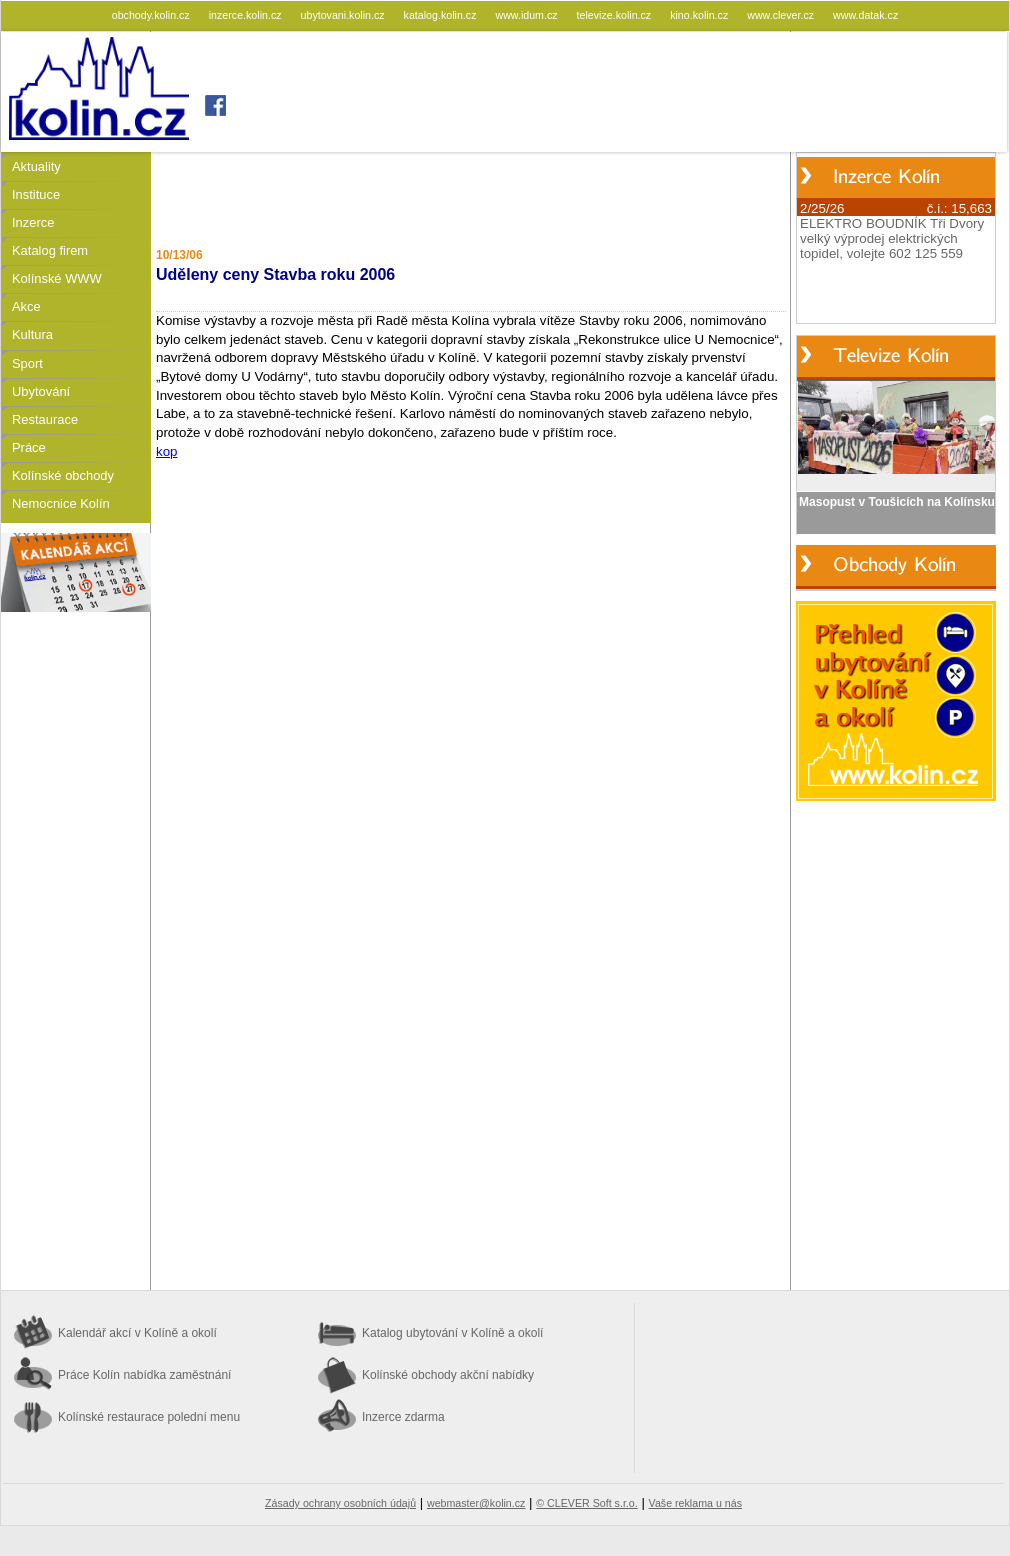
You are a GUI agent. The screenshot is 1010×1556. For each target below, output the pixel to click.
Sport (27, 363)
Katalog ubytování (452, 1333)
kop (167, 451)
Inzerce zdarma (403, 1417)
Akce (26, 306)
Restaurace (45, 419)
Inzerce (33, 222)
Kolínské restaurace (149, 1417)
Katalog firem (50, 250)
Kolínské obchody (63, 475)
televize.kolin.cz (616, 15)
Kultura (32, 334)
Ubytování (41, 391)
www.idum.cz (527, 15)
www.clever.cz (782, 15)
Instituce (36, 194)
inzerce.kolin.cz (247, 15)
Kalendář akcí (137, 1333)
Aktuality (36, 166)
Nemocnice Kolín (61, 503)
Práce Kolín (144, 1375)
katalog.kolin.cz (442, 15)
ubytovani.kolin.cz (344, 15)
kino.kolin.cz (700, 15)
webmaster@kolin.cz (476, 1503)
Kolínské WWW (57, 278)
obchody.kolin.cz (152, 15)
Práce (29, 447)
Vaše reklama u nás (695, 1503)
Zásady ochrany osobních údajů (340, 1503)
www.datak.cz (865, 15)
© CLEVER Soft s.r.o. (586, 1503)
